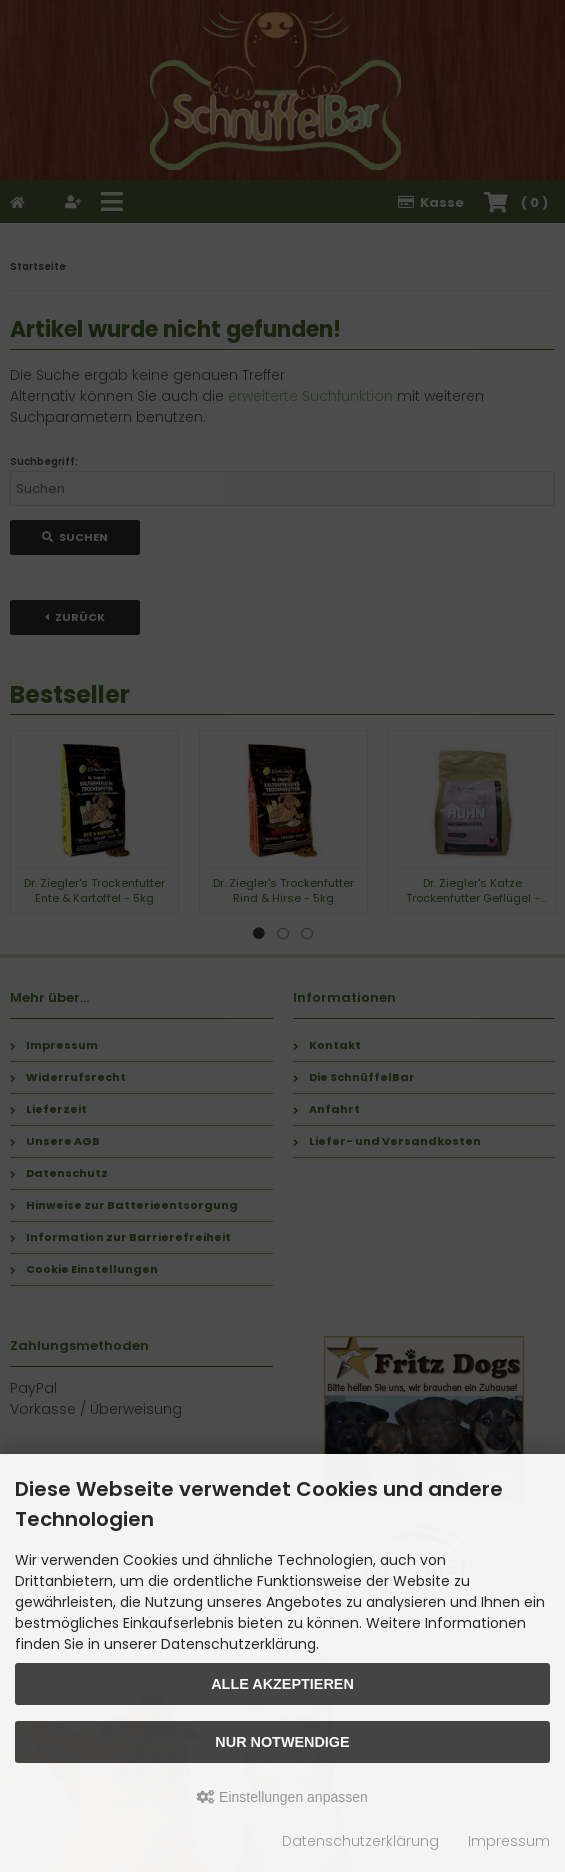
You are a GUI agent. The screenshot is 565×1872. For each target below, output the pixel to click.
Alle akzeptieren (282, 1684)
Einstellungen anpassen (282, 1797)
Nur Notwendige (282, 1742)
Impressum (509, 1841)
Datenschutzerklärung (360, 1841)
